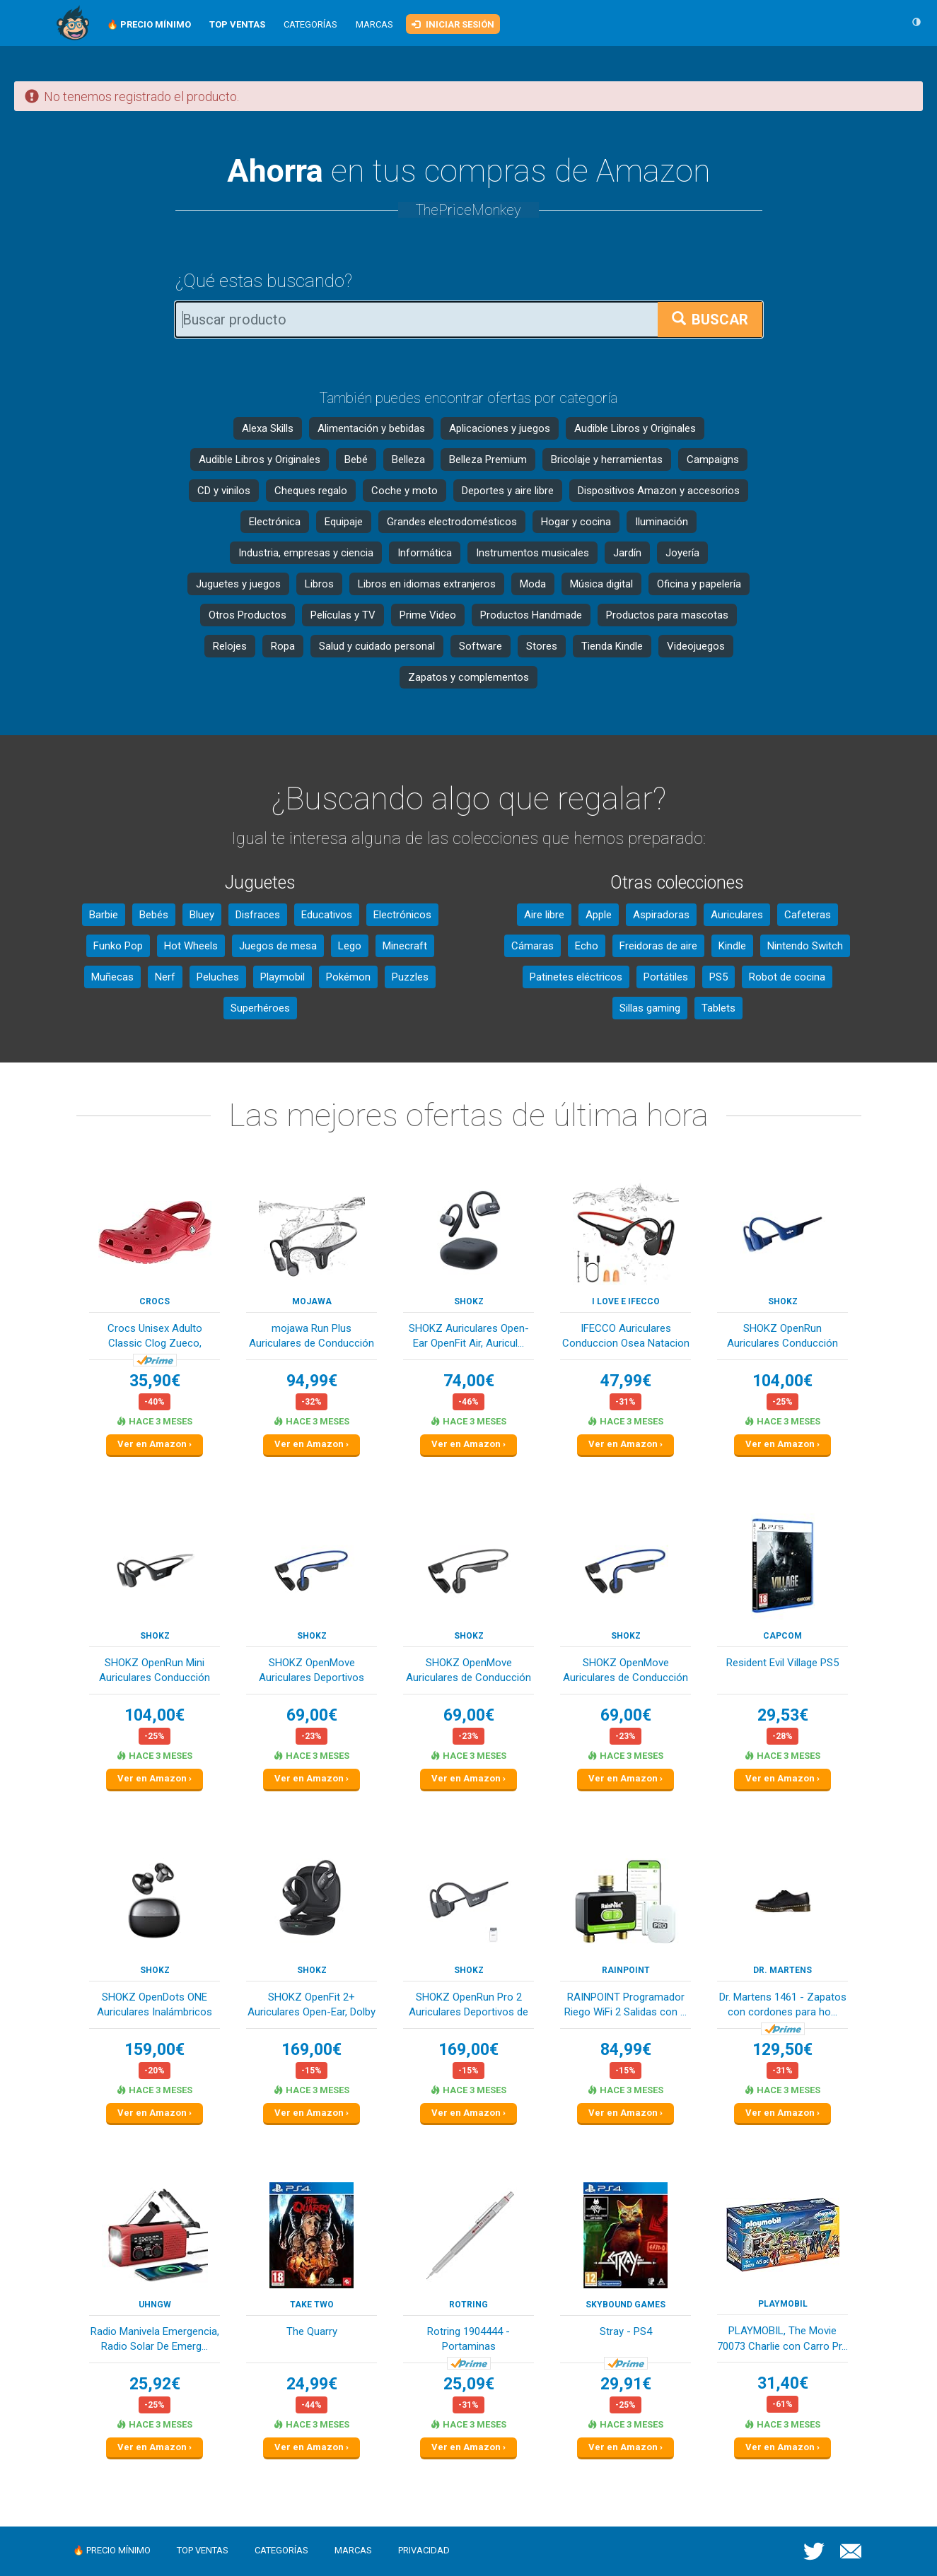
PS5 (718, 977)
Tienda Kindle (612, 646)
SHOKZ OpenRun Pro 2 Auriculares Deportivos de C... (468, 2006)
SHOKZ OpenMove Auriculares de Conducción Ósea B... (468, 1671)
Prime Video (428, 615)
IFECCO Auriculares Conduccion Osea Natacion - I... (625, 1337)
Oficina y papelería (699, 584)
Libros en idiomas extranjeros (427, 584)
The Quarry (311, 2331)
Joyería (682, 552)
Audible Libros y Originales (635, 428)
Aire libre (544, 914)
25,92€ (154, 2384)
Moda (533, 584)
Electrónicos (402, 914)
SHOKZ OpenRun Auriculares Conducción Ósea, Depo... (782, 1337)
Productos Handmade (531, 615)
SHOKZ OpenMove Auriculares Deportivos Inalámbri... (311, 1671)
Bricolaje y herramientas (607, 459)
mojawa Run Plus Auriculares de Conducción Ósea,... (311, 1337)
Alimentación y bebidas (371, 428)
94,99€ (311, 1381)
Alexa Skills (267, 428)
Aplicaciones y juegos (499, 428)
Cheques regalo (310, 490)
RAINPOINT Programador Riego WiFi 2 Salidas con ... (625, 2004)
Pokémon (348, 977)
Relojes (230, 646)
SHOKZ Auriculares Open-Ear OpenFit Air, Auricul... (469, 1336)
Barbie (103, 914)
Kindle (732, 945)
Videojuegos (696, 646)
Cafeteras (807, 914)
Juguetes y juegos (238, 584)
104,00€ (782, 1381)
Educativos (326, 914)
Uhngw (155, 2304)
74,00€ (468, 1381)
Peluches (218, 977)
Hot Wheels (191, 945)
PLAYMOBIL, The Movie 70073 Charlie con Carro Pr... (782, 2338)
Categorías (310, 24)
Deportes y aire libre (508, 490)
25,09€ (468, 2384)
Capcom (782, 1636)
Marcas (374, 24)
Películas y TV (343, 615)
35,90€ (154, 1381)
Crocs (154, 1301)
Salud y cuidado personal (377, 646)
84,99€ (625, 2049)
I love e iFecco (626, 1301)
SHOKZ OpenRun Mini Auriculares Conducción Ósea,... (154, 1671)
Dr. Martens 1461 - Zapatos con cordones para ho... (782, 2004)
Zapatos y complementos (468, 677)
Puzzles (410, 977)
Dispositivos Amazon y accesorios (659, 490)
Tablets (718, 1008)
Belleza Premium (488, 459)
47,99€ (625, 1381)
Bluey (202, 914)
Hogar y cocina (576, 521)
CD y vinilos (223, 490)
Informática (424, 552)
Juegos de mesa (278, 945)
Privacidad (424, 2550)
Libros (319, 584)
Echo (586, 945)
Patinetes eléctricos (576, 977)
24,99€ (311, 2384)
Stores (541, 646)
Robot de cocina (787, 977)
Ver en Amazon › (154, 1444)
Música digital (601, 584)
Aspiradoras (661, 914)
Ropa (283, 646)
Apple (599, 914)
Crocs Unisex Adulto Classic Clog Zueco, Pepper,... (154, 1337)
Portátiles (666, 977)
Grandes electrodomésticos (452, 521)
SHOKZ (469, 1301)
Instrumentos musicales (532, 552)
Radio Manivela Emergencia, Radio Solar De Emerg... (155, 2339)
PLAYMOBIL (783, 2304)
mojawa (312, 1301)
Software (480, 646)
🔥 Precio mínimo (112, 2550)
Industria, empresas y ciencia (305, 552)
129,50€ (782, 2049)
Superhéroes (260, 1008)
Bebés (153, 914)
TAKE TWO (312, 2304)
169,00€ (311, 2049)
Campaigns (713, 459)
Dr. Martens (782, 1970)
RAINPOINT (626, 1970)
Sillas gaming (649, 1008)
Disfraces (257, 914)
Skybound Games (625, 2304)
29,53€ (782, 1715)
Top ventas (202, 2550)
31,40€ (782, 2383)
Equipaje (344, 521)
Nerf (165, 977)
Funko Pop (118, 945)
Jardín (627, 552)
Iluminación (661, 521)
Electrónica (275, 521)
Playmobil (282, 977)
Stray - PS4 (626, 2331)
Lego (349, 945)
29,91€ (625, 2384)
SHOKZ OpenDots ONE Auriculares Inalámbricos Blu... (154, 2006)
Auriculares (737, 914)
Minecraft (405, 945)
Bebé (356, 459)
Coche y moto (404, 490)
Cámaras (532, 945)
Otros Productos (247, 615)
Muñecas (112, 977)
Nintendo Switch (805, 945)
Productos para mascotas (667, 615)
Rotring (468, 2304)
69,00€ (311, 1715)
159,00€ (154, 2049)
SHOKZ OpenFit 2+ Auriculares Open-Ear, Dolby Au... (312, 2006)
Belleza (408, 459)
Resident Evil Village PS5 (782, 1662)
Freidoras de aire (658, 945)
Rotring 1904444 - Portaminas (468, 2339)
